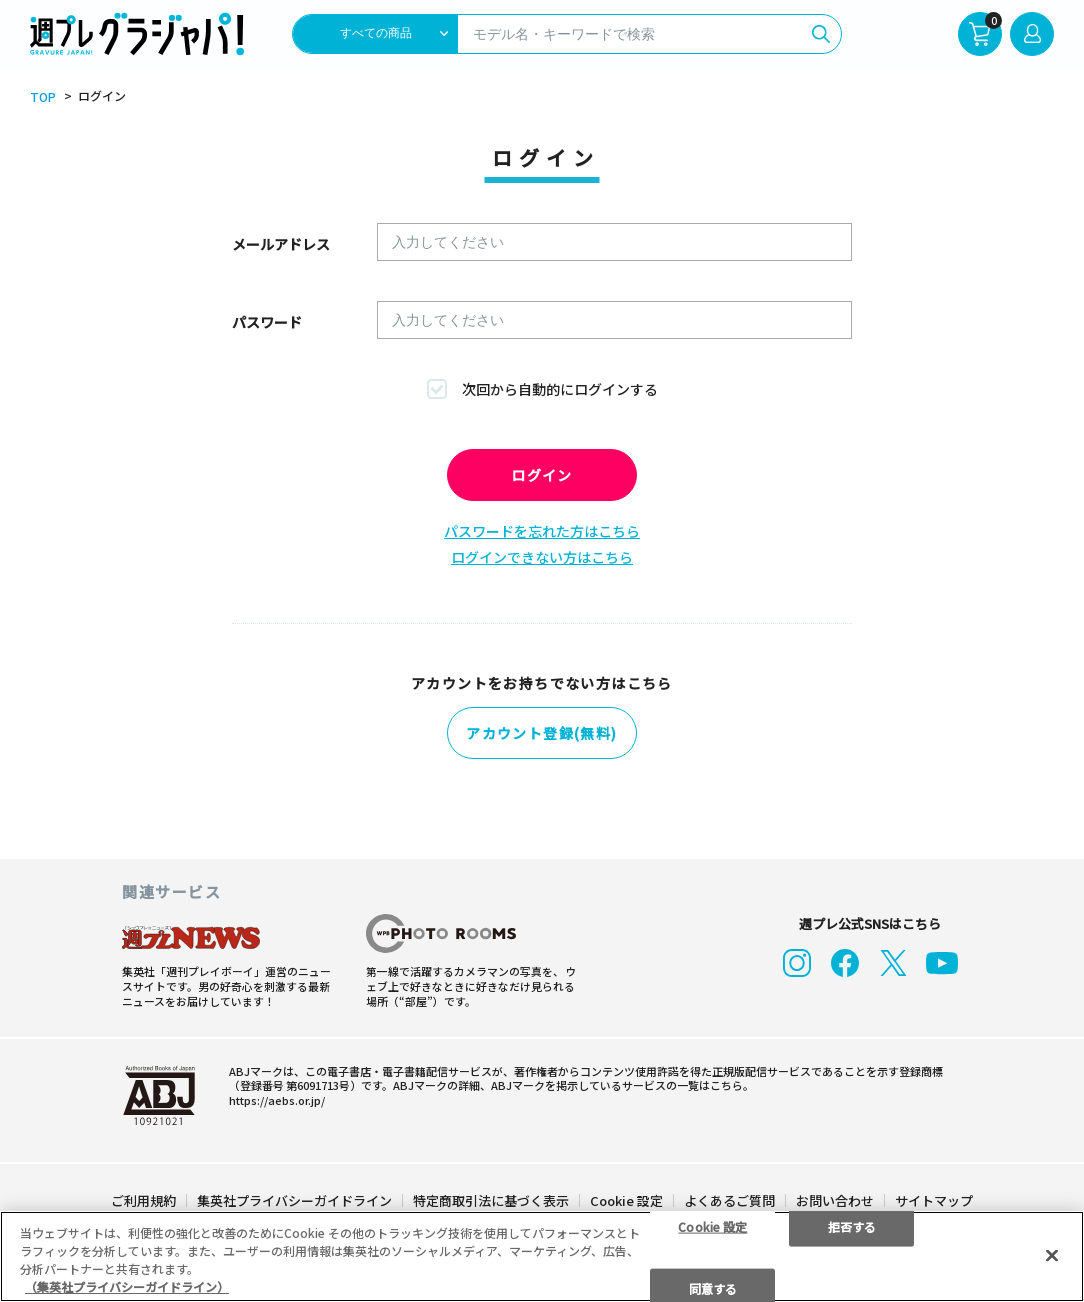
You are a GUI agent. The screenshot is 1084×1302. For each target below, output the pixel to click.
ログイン (542, 475)
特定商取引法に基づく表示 (491, 1195)
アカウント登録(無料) (541, 734)
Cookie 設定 (626, 1195)
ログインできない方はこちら (542, 557)
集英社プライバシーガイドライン (294, 1195)
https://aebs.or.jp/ (277, 1095)
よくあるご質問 (729, 1195)
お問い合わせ (835, 1195)
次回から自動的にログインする (560, 389)
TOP (43, 97)
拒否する (852, 1225)
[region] (542, 1256)
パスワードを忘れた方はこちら (542, 531)
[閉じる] (1052, 1255)
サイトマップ (934, 1195)
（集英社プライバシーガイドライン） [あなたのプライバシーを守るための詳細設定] (127, 1286)
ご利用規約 (143, 1195)
